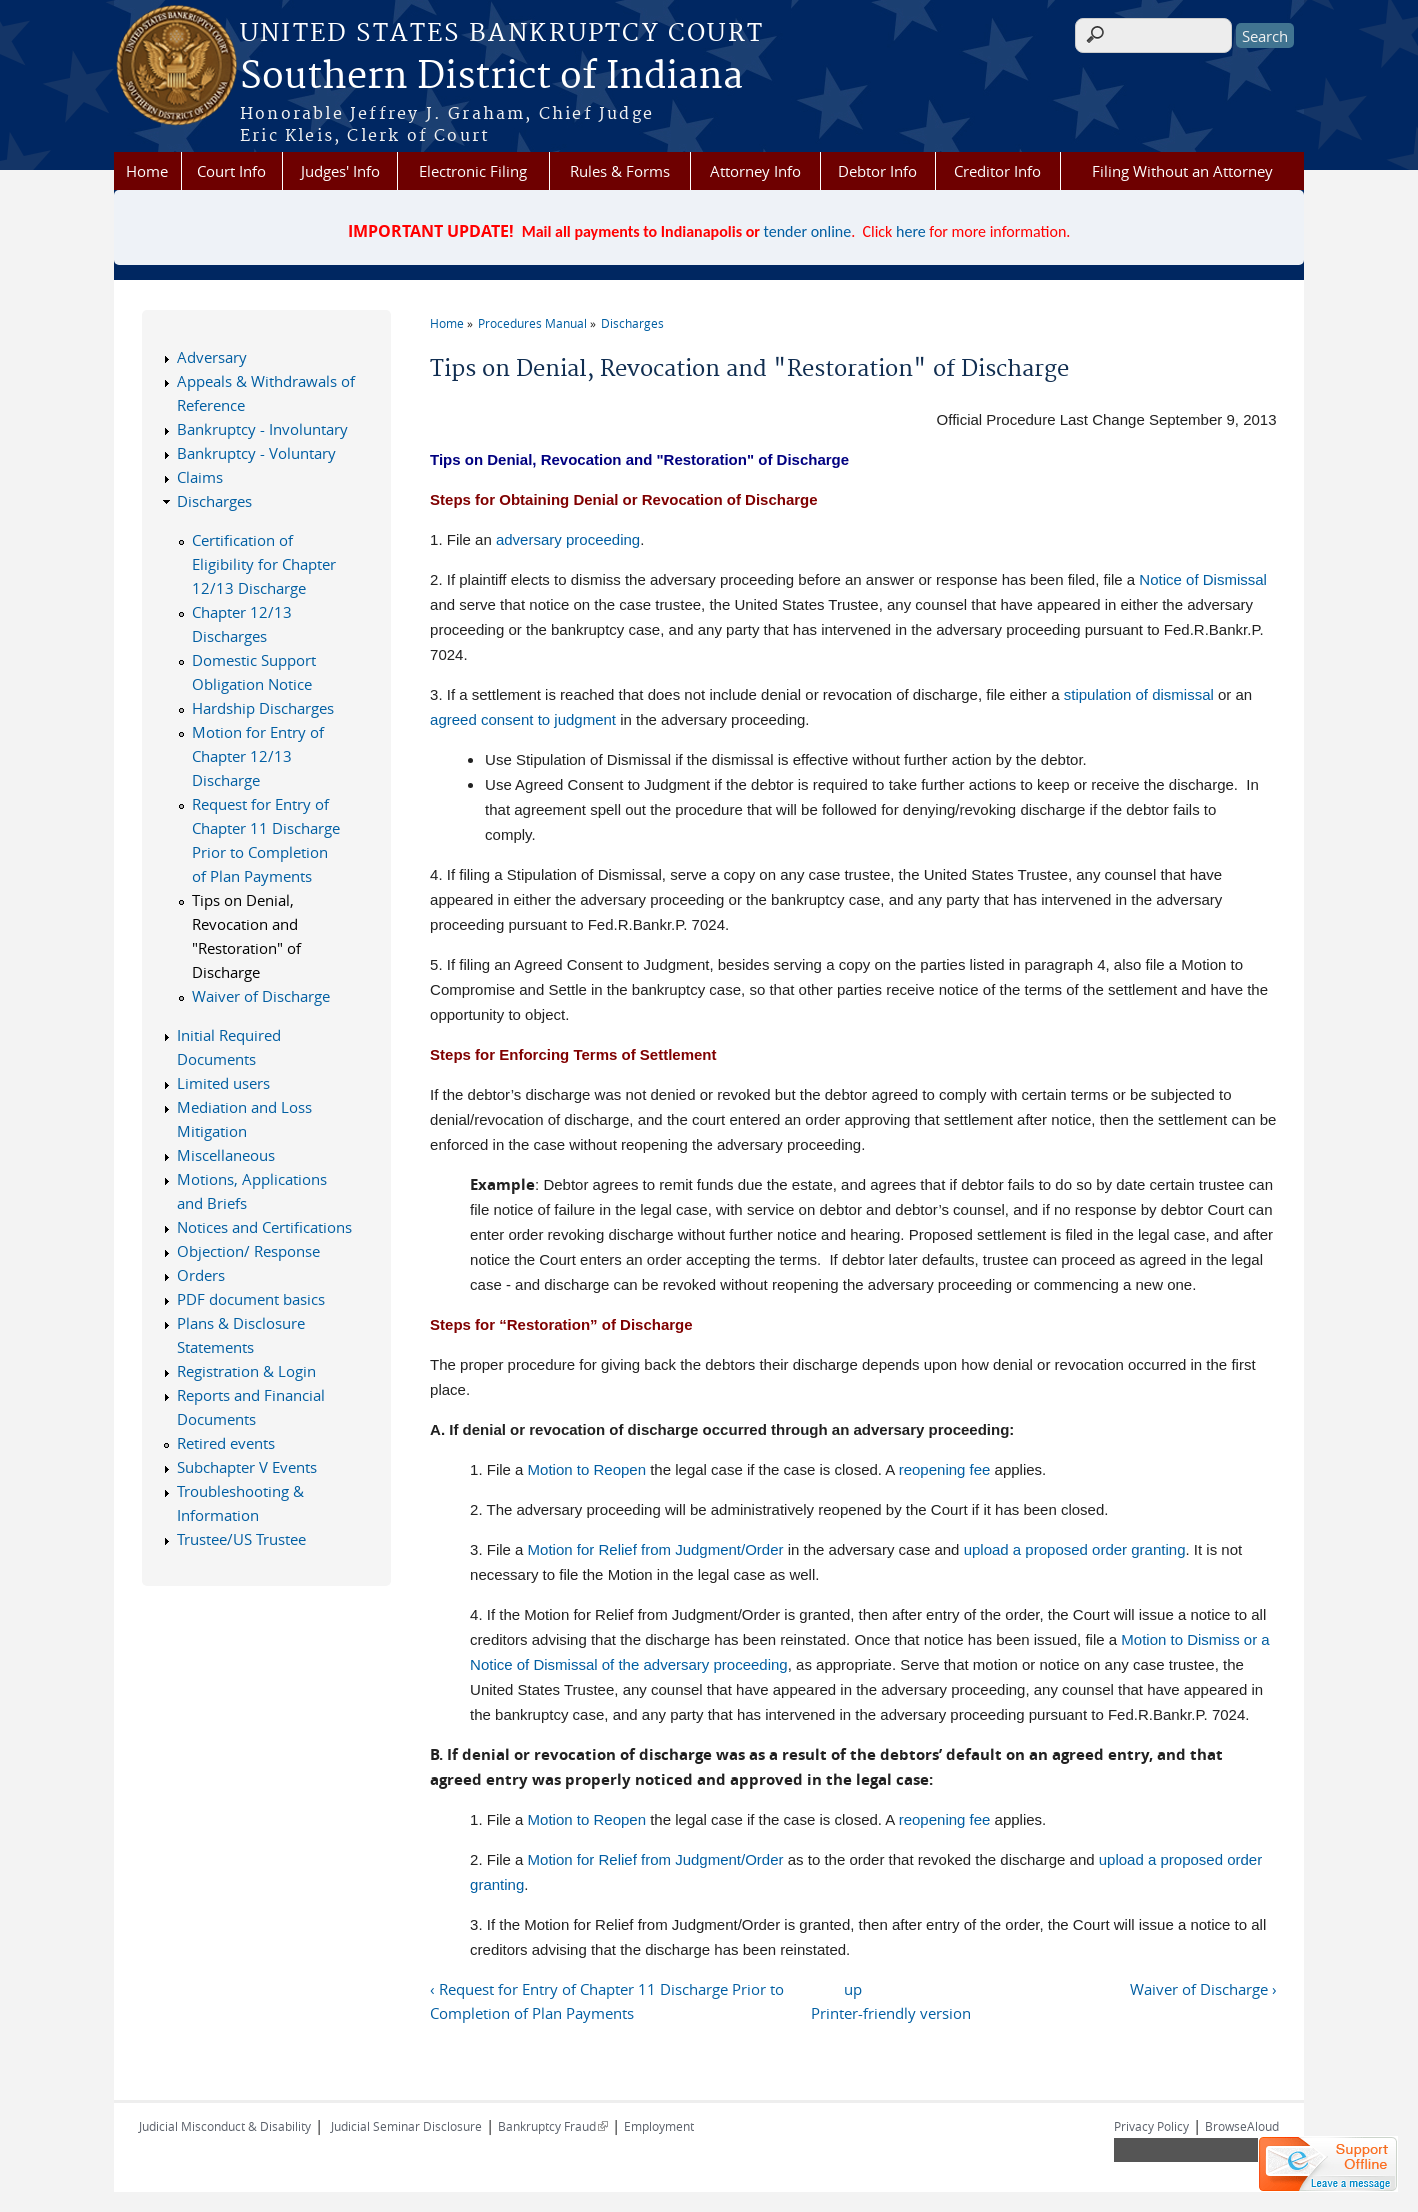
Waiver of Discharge (261, 996)
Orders (201, 1275)
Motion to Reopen (587, 1469)
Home (147, 171)
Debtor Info (877, 171)
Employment (659, 2126)
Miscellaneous (226, 1155)
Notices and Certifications (264, 1227)
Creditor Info (997, 171)
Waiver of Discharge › (1203, 1989)
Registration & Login (246, 1371)
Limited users (223, 1083)
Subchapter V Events (247, 1467)
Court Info (231, 171)
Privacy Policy (1151, 2126)
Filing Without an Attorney (1182, 171)
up (853, 1989)
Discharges (632, 323)
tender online (808, 231)
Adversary (212, 357)
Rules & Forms (620, 171)
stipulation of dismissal (1139, 694)
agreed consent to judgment (523, 719)
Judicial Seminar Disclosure (406, 2126)
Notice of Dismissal (1203, 579)
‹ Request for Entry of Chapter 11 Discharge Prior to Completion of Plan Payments (607, 2001)
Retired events (226, 1443)
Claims (200, 477)
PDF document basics (251, 1299)
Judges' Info (340, 171)
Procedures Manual (532, 323)
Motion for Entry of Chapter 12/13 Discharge (258, 756)
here (911, 231)
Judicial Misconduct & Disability (225, 2126)
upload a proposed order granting (1075, 1549)
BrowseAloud (1242, 2126)
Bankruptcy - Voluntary (256, 453)
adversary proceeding (568, 539)
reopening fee (945, 1469)
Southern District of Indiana (491, 77)
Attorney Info (755, 171)
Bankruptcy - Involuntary (262, 429)
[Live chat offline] (1328, 2164)
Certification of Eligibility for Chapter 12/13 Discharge (264, 564)
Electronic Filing (473, 171)
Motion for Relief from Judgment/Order (656, 1549)
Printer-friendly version (891, 2013)
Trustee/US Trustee (241, 1539)
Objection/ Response (248, 1251)
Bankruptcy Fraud (553, 2126)
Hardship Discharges (263, 708)
